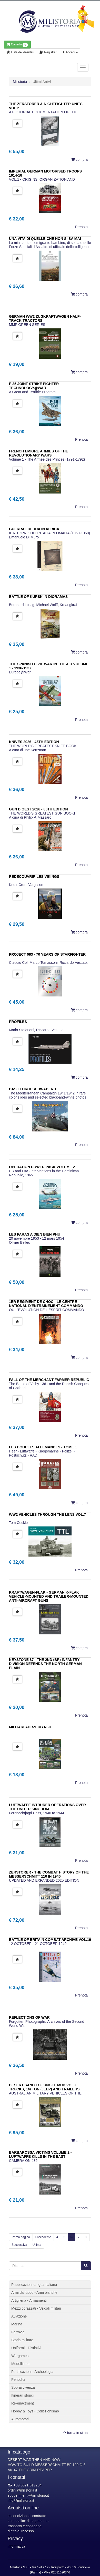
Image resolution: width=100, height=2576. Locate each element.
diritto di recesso (21, 2531)
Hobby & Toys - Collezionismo (35, 2411)
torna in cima (75, 2433)
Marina (16, 2324)
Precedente (43, 2237)
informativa (16, 2546)
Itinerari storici (22, 2395)
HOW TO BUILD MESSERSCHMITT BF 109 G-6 (46, 2465)
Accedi (70, 52)
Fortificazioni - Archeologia (32, 2372)
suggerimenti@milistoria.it (28, 2495)
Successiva (19, 2245)
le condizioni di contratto (27, 2516)
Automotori (20, 2419)
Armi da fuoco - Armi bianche (34, 2292)
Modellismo (20, 2364)
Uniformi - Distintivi (26, 2348)
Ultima (37, 2245)
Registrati (48, 52)
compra (79, 159)
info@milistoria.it (21, 2500)
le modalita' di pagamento (28, 2521)
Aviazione (19, 2316)
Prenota (81, 227)
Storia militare (22, 2340)
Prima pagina (21, 2237)
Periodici (18, 2379)
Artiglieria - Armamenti (29, 2300)
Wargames (19, 2356)
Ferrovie (17, 2332)
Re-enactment (22, 2403)
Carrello (17, 45)
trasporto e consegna (25, 2526)
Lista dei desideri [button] (20, 52)
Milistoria (20, 82)
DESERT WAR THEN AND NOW (34, 2460)
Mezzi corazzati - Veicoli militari (36, 2308)
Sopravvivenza (23, 2387)
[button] (17, 123)
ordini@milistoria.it (22, 2490)
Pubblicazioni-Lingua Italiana (34, 2285)
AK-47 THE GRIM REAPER (30, 2470)
